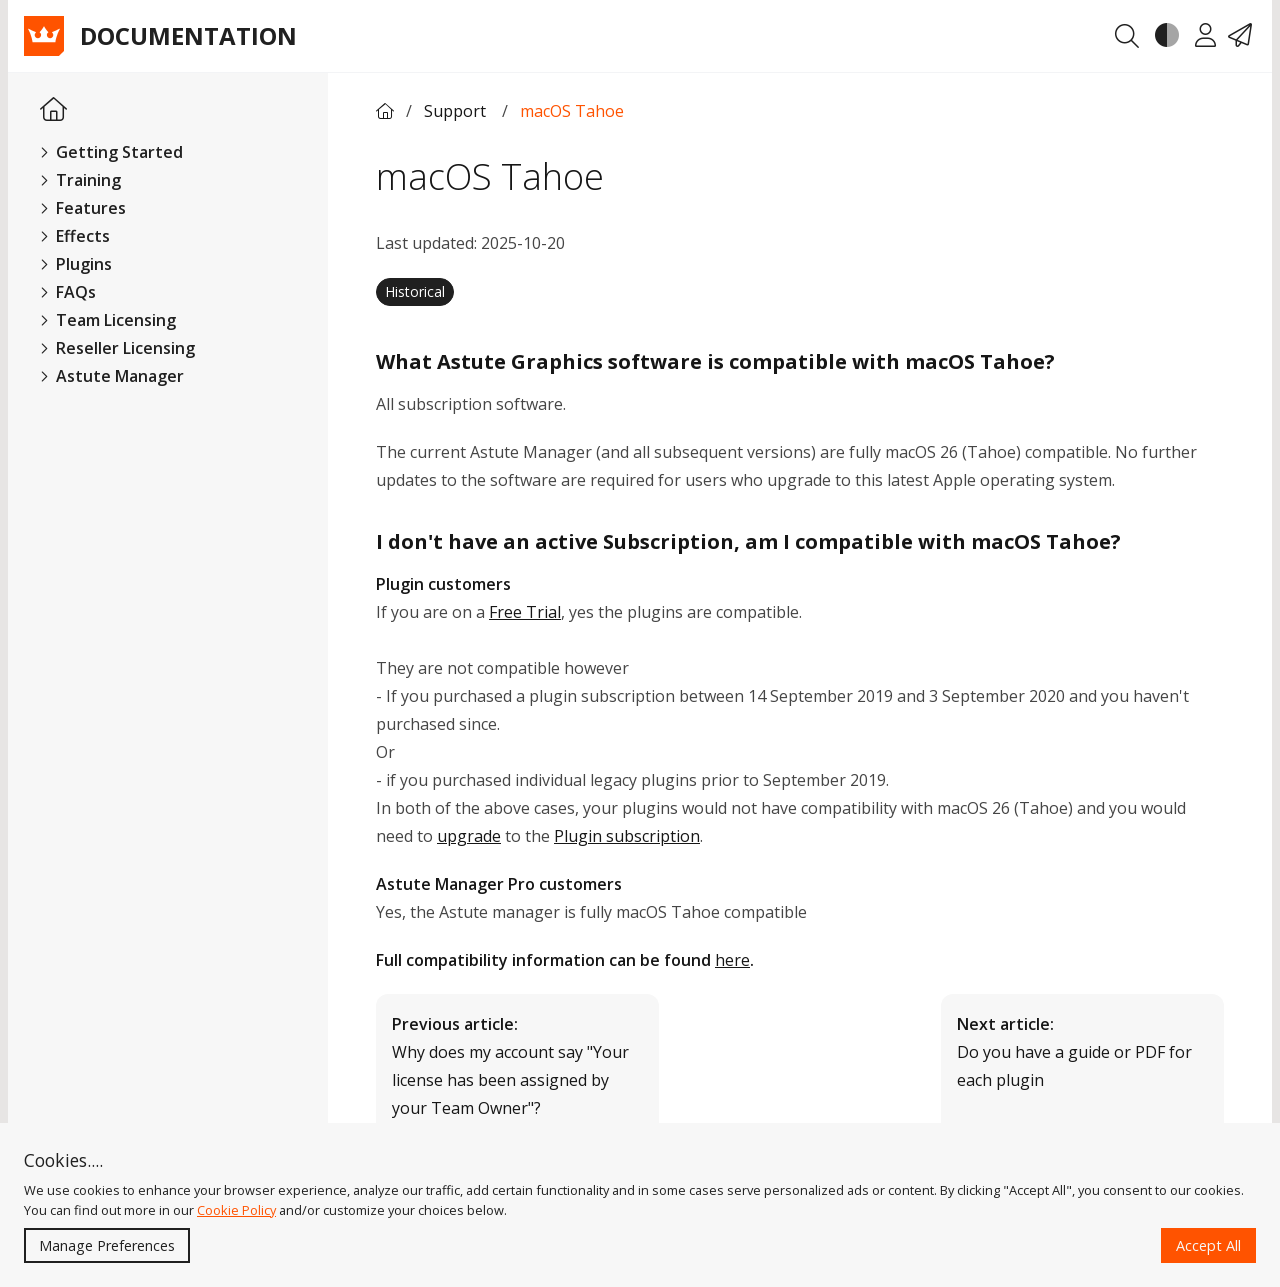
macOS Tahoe (572, 111)
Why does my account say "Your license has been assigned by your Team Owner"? (510, 1066)
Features (83, 208)
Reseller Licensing (117, 348)
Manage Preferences (107, 1245)
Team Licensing (108, 320)
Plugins (76, 264)
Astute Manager (112, 376)
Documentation (188, 36)
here (732, 960)
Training (80, 180)
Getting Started (111, 152)
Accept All (1208, 1245)
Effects (75, 236)
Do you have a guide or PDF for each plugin (1074, 1052)
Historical (415, 291)
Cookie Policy (236, 1210)
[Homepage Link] (53, 110)
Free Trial (525, 612)
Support (457, 111)
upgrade (469, 836)
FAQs (68, 292)
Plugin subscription (627, 836)
